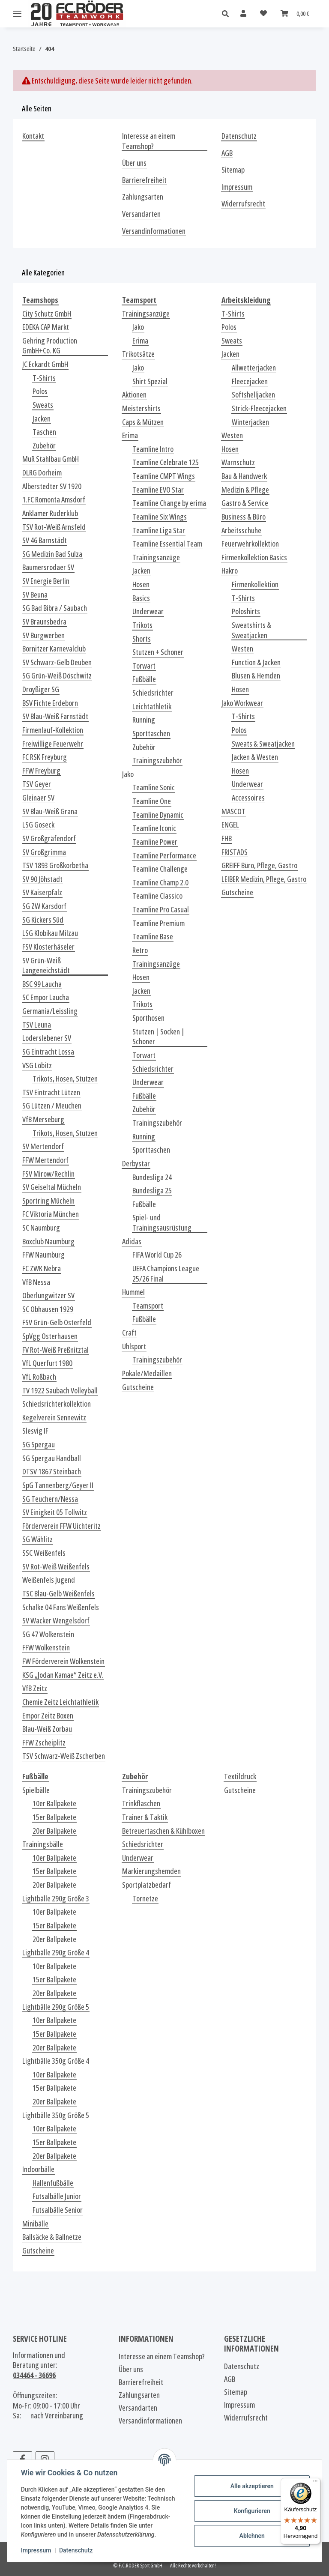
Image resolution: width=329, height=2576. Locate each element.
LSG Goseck (38, 825)
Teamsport (147, 1306)
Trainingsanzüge (146, 314)
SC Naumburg (41, 1228)
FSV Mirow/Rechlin (48, 1174)
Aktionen (134, 395)
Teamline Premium (158, 923)
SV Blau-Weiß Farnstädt (55, 716)
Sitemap (233, 170)
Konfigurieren (251, 2510)
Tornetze (145, 1899)
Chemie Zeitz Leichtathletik (60, 1702)
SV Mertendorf (43, 1146)
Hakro (229, 571)
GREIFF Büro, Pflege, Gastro (259, 865)
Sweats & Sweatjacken (263, 744)
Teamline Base (152, 936)
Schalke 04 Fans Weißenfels (60, 1607)
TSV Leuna (36, 1025)
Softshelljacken (253, 395)
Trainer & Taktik (144, 1817)
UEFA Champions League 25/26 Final (165, 1274)
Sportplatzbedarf (146, 1885)
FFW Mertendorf (45, 1160)
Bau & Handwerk (244, 476)
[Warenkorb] (295, 13)
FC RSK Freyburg (44, 757)
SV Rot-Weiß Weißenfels (56, 1567)
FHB (226, 838)
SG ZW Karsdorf (44, 906)
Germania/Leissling (50, 1011)
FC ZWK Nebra (41, 1268)
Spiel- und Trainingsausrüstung (161, 1223)
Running (143, 720)
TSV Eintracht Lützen (51, 1092)
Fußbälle (144, 679)
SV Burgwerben (43, 635)
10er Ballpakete (54, 1803)
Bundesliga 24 (152, 1177)
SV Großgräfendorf (49, 838)
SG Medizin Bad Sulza (52, 554)
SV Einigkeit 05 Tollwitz (54, 1512)
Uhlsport (134, 1346)
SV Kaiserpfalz (42, 892)
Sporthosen (148, 1018)
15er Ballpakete (54, 1817)
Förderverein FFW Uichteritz (61, 1526)
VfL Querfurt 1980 (47, 1363)
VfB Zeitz (34, 1688)
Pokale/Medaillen (147, 1373)
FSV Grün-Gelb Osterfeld (56, 1322)
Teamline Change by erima (169, 503)
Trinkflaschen (141, 1803)
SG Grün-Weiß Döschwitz (57, 676)
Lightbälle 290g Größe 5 (55, 2007)
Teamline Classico (157, 896)
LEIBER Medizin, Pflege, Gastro (263, 879)
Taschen (44, 432)
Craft (129, 1333)
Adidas (131, 1241)
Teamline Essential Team (167, 544)
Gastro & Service (244, 503)
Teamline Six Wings (159, 517)
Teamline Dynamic (157, 815)
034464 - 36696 (34, 2375)
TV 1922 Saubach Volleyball (60, 1391)
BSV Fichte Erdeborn (50, 703)
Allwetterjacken (254, 368)
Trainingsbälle (42, 1844)
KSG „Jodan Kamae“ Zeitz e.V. (63, 1675)
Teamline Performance (164, 856)
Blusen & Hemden (256, 676)
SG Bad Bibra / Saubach (54, 608)
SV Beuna (35, 595)
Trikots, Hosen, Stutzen (65, 1079)
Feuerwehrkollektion (250, 544)
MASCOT (233, 811)
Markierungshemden (151, 1871)
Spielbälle (36, 1790)
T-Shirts (44, 378)
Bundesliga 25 (152, 1190)
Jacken (42, 419)
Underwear (148, 611)
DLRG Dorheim (42, 473)
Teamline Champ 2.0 (160, 883)
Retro (140, 950)
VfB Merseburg (43, 1119)
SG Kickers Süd (42, 920)
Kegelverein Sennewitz (54, 1417)
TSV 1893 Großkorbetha (55, 865)
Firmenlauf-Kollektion (52, 730)
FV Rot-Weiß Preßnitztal (55, 1350)
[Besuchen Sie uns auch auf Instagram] (45, 2459)
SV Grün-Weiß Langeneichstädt (46, 966)
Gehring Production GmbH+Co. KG (49, 346)
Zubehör (44, 446)
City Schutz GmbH (46, 314)
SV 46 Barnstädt (44, 540)
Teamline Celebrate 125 (165, 462)
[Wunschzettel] (263, 13)
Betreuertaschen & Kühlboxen (163, 1831)
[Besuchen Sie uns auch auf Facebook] (22, 2459)
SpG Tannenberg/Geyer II (57, 1485)
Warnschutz (238, 462)
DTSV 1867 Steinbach (51, 1471)
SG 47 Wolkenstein (48, 1634)
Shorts (141, 639)
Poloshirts (246, 611)
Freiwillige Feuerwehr (52, 744)
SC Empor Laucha (45, 997)
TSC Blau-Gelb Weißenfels (58, 1594)
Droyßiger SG (40, 689)
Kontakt (33, 136)
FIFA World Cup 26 (157, 1255)
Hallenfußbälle (53, 2183)
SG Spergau (38, 1444)
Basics (141, 598)
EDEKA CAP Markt (45, 327)
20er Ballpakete (54, 1831)
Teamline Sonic (153, 787)
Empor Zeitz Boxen (47, 1716)
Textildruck (240, 1776)
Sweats (43, 405)
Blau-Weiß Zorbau (47, 1729)
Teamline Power (154, 842)
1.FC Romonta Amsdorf (53, 500)
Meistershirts (141, 408)
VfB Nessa (36, 1282)
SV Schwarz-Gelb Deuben (57, 662)
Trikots (142, 625)
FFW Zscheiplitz (44, 1743)
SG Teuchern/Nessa (50, 1499)
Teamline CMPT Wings (163, 476)
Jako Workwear (242, 703)
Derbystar (136, 1163)
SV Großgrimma (44, 852)
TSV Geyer (36, 784)
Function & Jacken (256, 662)
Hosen (141, 584)
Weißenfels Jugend (48, 1580)
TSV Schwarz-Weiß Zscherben (63, 1756)
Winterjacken (250, 422)
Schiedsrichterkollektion (56, 1404)
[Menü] (315, 2483)
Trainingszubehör (157, 760)
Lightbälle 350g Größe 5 (55, 2115)
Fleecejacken (250, 381)
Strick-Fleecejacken (259, 408)
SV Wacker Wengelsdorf (56, 1621)
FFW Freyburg (41, 771)
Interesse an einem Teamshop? (148, 141)
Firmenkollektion (255, 584)
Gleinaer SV (38, 798)
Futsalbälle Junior (57, 2196)
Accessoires (248, 798)
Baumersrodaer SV (48, 567)
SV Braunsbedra (44, 622)
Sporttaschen (151, 733)
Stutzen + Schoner (157, 652)
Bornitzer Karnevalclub (54, 649)
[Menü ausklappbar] (17, 14)
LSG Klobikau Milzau (50, 933)
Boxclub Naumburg (48, 1241)
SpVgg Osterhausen (50, 1336)
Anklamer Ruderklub (50, 513)
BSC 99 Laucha (42, 984)
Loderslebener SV (46, 1038)
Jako (138, 327)
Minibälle (35, 2224)
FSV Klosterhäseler (48, 947)
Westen (232, 435)
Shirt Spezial (149, 381)
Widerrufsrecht (243, 204)
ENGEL (230, 825)
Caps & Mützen (143, 422)
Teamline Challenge (160, 869)
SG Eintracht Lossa (48, 1052)
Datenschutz (76, 2550)
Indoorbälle (38, 2169)
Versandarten (141, 214)
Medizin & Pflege (245, 490)
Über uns (134, 163)
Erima (140, 341)
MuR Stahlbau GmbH (50, 459)
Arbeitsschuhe (241, 530)
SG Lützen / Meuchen (51, 1106)
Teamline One (151, 801)
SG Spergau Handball (51, 1458)
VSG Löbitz (37, 1065)
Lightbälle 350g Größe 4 (55, 2061)
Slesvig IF (35, 1431)
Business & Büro (243, 517)
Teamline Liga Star (158, 530)
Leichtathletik (151, 706)
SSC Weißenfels (44, 1553)
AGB (227, 153)
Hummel (133, 1292)
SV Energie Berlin (45, 581)
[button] (227, 14)
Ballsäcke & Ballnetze (51, 2237)
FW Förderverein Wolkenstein (63, 1661)
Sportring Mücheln (48, 1201)
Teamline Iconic (154, 828)
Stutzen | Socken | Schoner (158, 1037)
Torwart (144, 666)
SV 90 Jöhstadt (42, 879)
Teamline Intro (152, 449)
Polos (40, 391)
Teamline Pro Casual (160, 909)
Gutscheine (138, 1387)
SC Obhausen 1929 (47, 1309)
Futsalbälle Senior (58, 2210)
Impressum (36, 2550)
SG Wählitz (37, 1539)
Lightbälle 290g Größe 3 (55, 1899)
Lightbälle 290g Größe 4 (55, 1952)
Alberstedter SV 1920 (51, 486)
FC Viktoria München (50, 1214)
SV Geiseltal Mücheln (51, 1187)
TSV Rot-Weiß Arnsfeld (54, 527)
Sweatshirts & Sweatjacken (251, 630)
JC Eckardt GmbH (45, 364)
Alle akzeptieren (251, 2486)
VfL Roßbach (39, 1377)
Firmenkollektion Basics (254, 557)
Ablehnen (251, 2535)
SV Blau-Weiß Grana (50, 811)
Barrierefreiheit (144, 180)
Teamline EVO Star (158, 490)
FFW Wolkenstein (46, 1648)
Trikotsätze (138, 354)
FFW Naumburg (43, 1255)
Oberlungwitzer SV (48, 1295)
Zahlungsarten (142, 197)
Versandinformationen (153, 231)
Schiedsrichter (152, 693)
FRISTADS (234, 852)
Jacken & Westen (255, 757)
